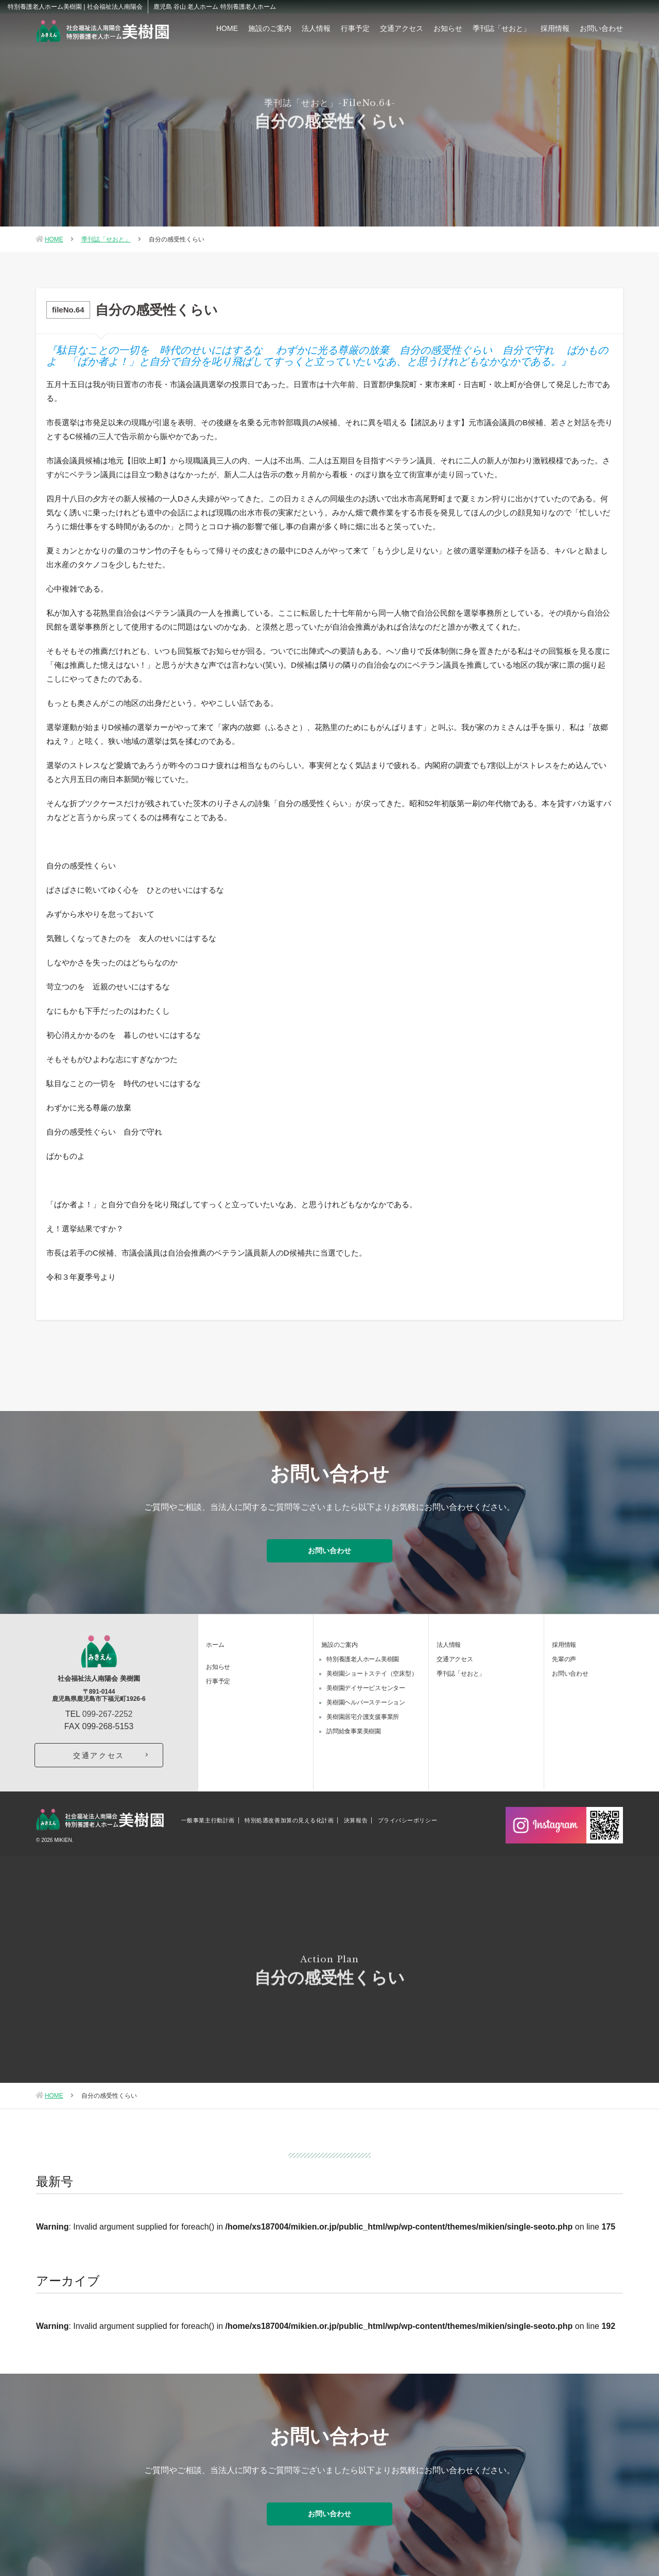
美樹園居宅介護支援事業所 (362, 1715)
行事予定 (355, 28)
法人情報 (316, 28)
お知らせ (447, 28)
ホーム (215, 1643)
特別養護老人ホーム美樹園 (362, 1657)
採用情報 (555, 28)
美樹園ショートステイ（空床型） (371, 1672)
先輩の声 (564, 1657)
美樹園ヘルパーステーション (365, 1700)
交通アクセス (401, 28)
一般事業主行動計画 (208, 1819)
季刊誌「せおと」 (501, 28)
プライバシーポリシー (408, 1819)
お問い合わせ (601, 28)
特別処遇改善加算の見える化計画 (289, 1819)
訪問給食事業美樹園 (353, 1729)
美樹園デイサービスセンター (365, 1686)
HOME (227, 28)
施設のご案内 (269, 28)
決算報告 (356, 1819)
